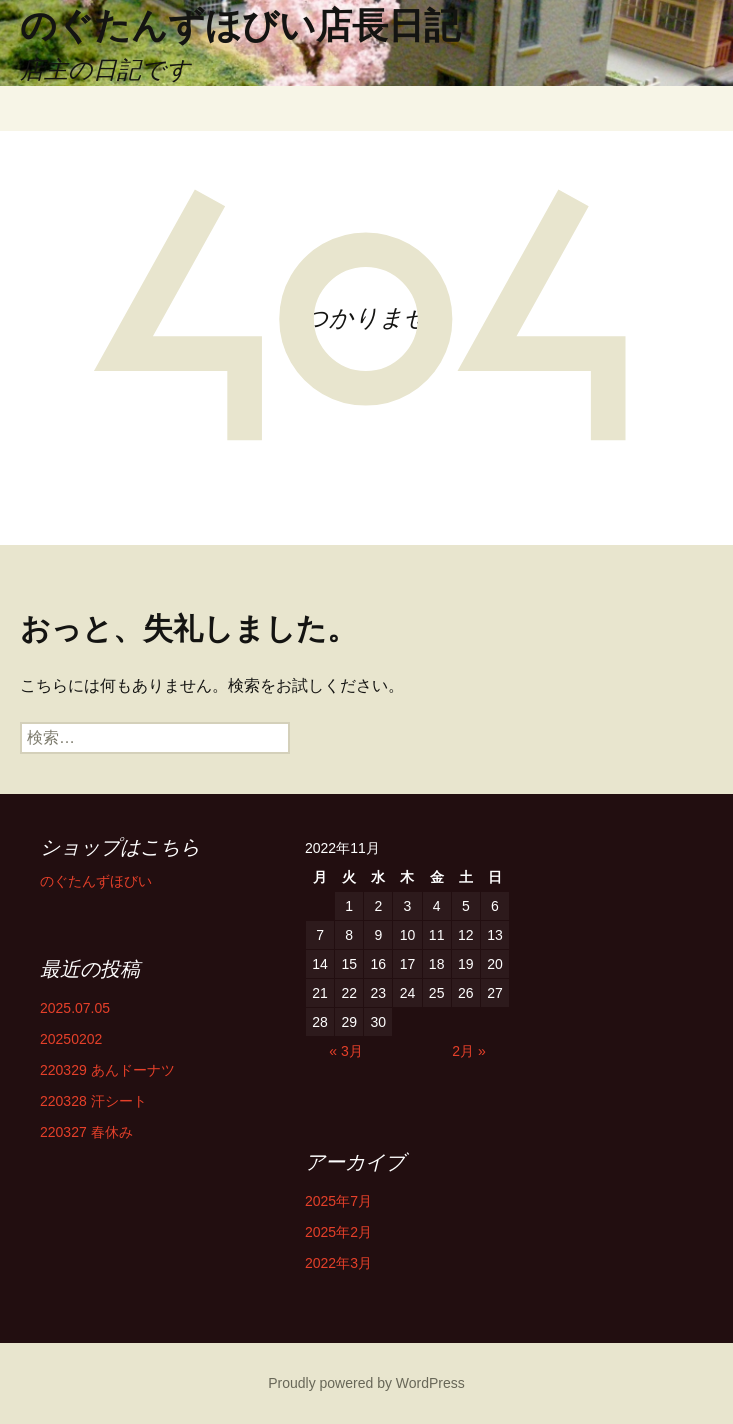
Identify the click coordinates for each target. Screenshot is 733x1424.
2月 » (468, 1051)
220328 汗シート (93, 1101)
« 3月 (345, 1051)
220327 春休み (86, 1132)
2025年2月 (338, 1232)
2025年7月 (338, 1201)
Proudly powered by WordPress (366, 1383)
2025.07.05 (75, 1008)
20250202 (71, 1039)
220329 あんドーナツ (107, 1070)
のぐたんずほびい (96, 881)
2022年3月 (338, 1263)
